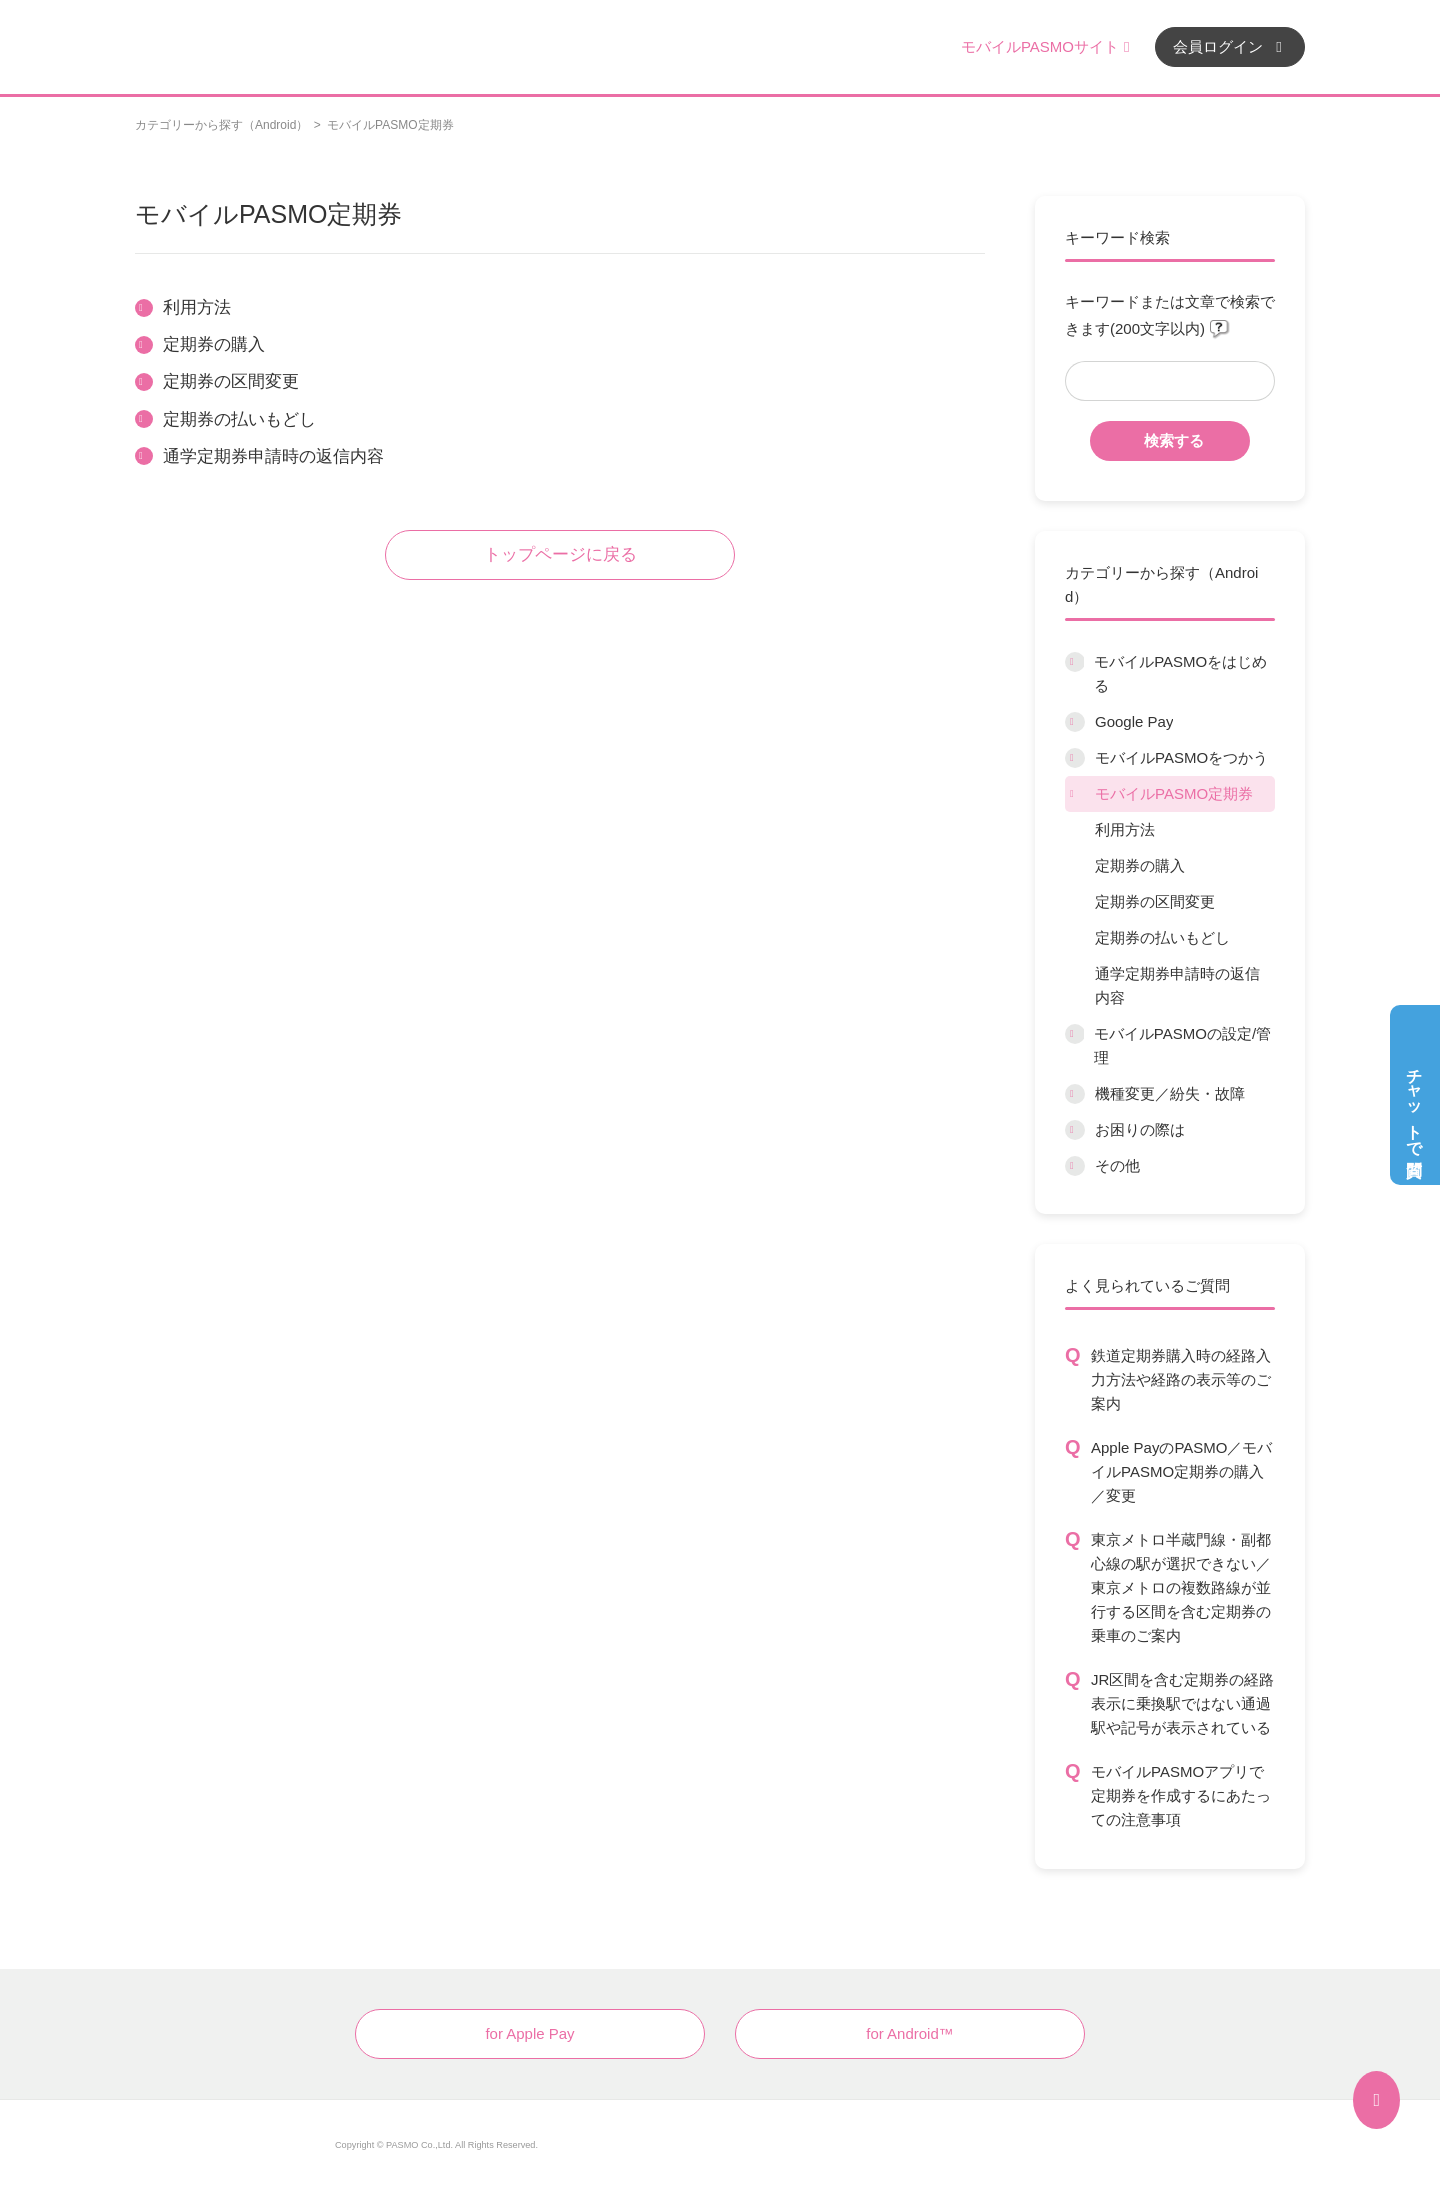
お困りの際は (1140, 1129)
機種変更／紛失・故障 (1170, 1093)
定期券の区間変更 (1155, 901)
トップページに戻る (560, 554)
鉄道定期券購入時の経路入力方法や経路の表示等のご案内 (1181, 1379)
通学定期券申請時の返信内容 (1177, 985)
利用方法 (1125, 829)
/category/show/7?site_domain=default (1075, 722)
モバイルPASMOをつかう (1181, 757)
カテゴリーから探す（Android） (221, 125)
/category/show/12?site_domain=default (1075, 1130)
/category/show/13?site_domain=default (1075, 1166)
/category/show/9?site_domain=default (1075, 794)
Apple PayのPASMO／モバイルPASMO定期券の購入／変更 (1181, 1471)
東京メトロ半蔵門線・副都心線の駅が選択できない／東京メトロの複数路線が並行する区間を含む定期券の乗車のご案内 (1181, 1587)
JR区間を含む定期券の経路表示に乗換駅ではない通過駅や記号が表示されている (1182, 1703)
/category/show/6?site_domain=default (1074, 662)
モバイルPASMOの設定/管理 (1182, 1045)
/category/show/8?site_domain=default (1075, 758)
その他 (1117, 1165)
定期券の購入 (1140, 865)
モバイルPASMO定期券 (1174, 793)
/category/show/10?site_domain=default (1074, 1034)
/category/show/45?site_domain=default (1075, 1094)
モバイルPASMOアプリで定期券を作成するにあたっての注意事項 (1181, 1795)
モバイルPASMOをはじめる (1180, 673)
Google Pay (1134, 721)
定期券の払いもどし (1162, 937)
